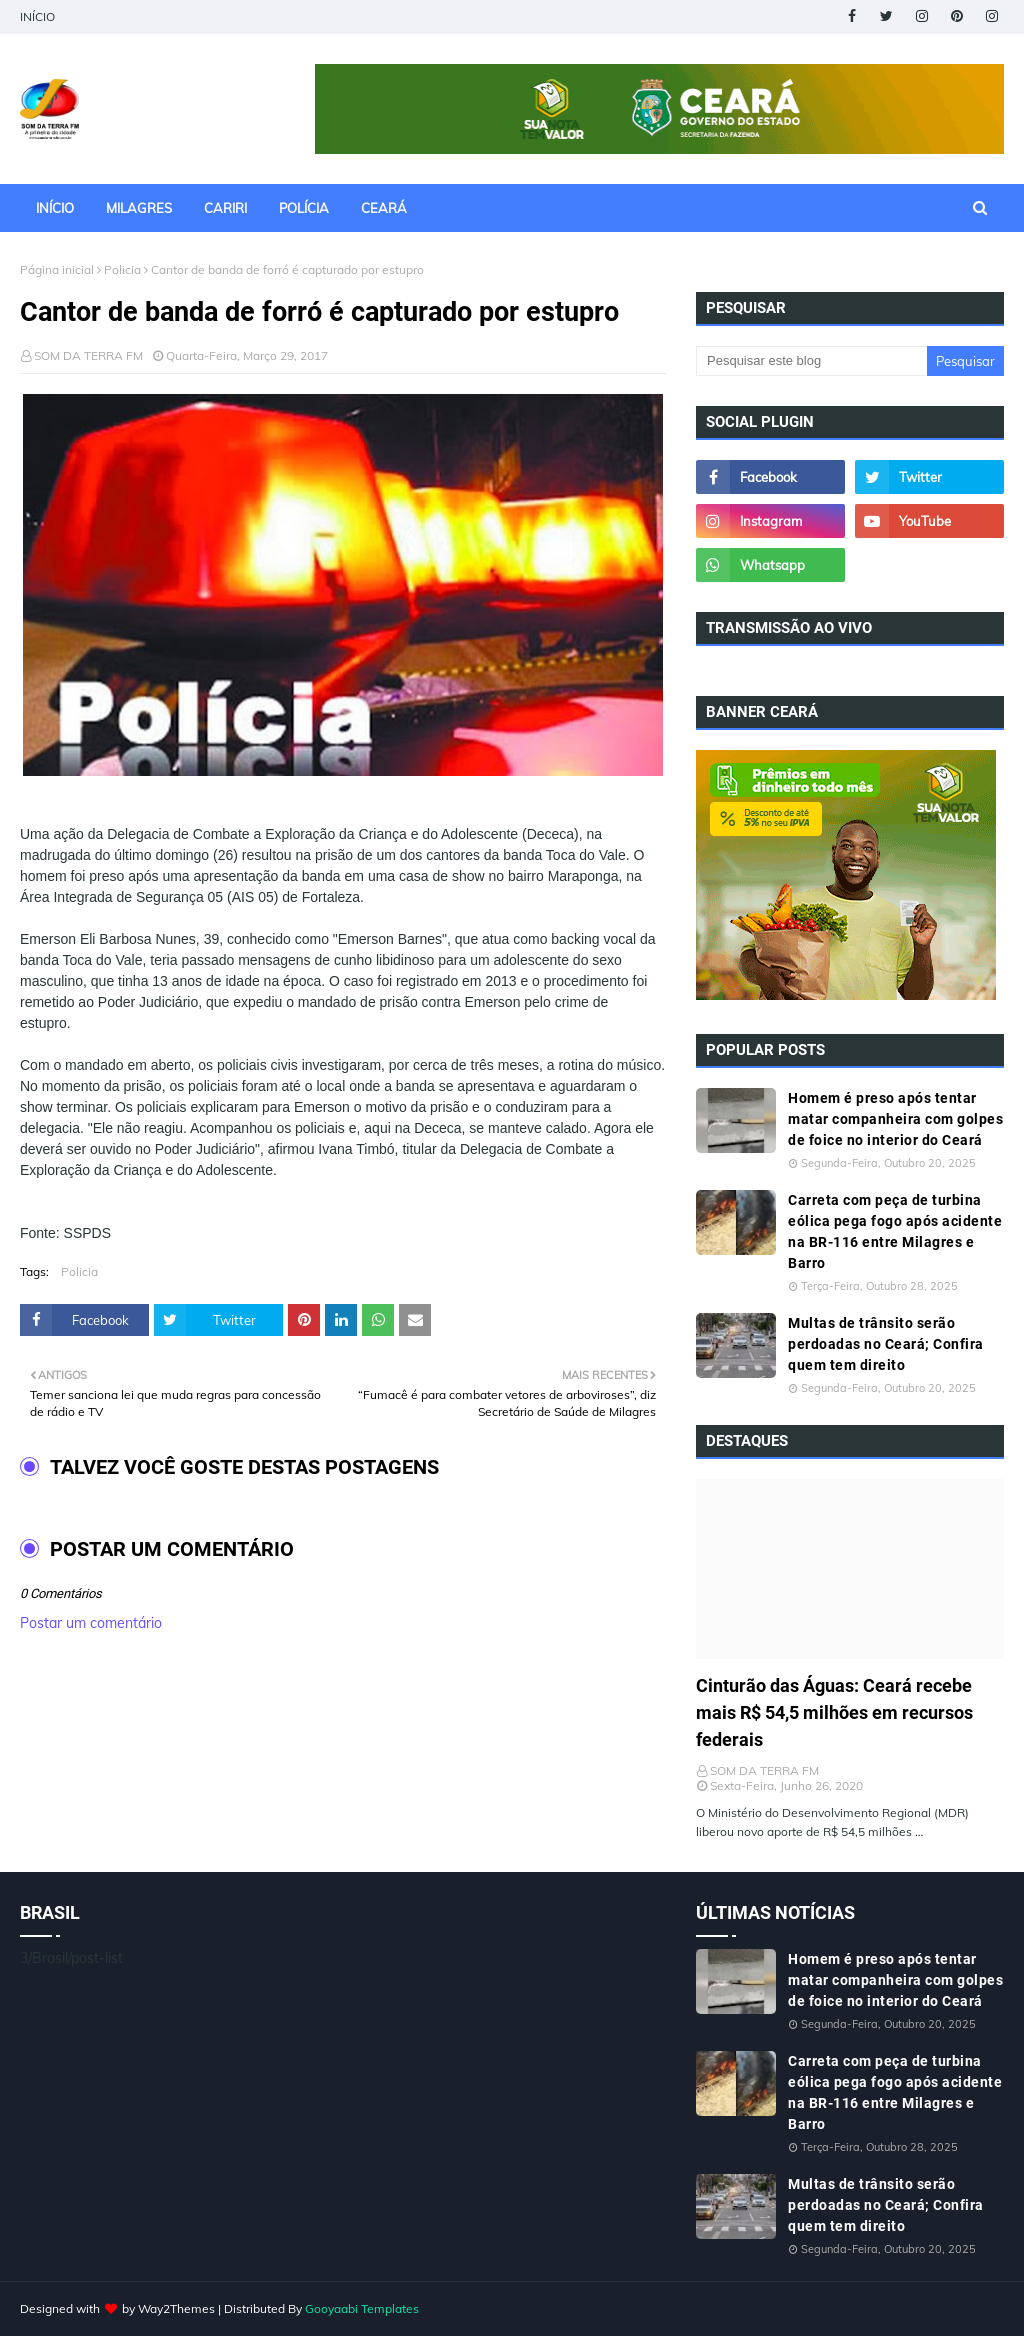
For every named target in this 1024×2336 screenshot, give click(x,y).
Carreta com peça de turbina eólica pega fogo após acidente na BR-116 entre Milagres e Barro (895, 1231)
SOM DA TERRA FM (88, 355)
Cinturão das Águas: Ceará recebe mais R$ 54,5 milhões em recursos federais (834, 1712)
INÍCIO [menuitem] (55, 208)
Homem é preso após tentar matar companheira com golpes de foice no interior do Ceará (895, 1119)
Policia (122, 269)
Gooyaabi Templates (362, 2308)
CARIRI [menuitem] (225, 208)
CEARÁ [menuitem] (384, 208)
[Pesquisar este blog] (811, 361)
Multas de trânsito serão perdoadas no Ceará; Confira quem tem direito (886, 1344)
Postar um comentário (91, 1623)
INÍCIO (37, 16)
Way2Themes (176, 2308)
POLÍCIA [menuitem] (304, 208)
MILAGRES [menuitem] (139, 208)
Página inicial (57, 269)
